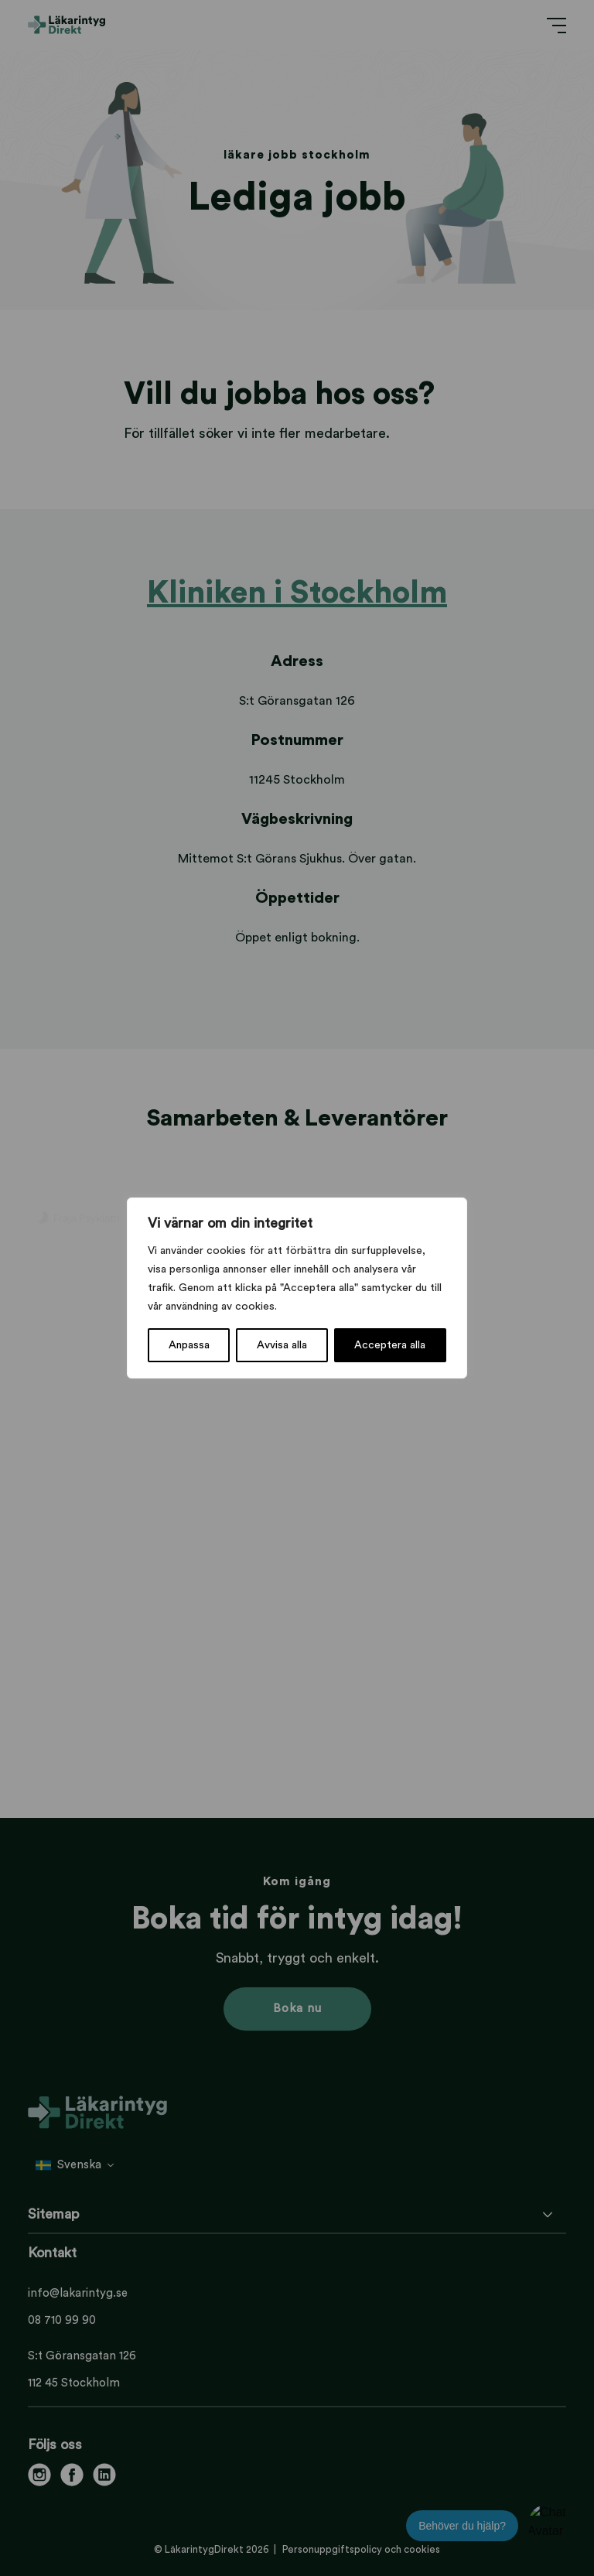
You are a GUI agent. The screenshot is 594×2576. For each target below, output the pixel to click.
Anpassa (189, 1345)
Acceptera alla (389, 1345)
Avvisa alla (282, 1345)
